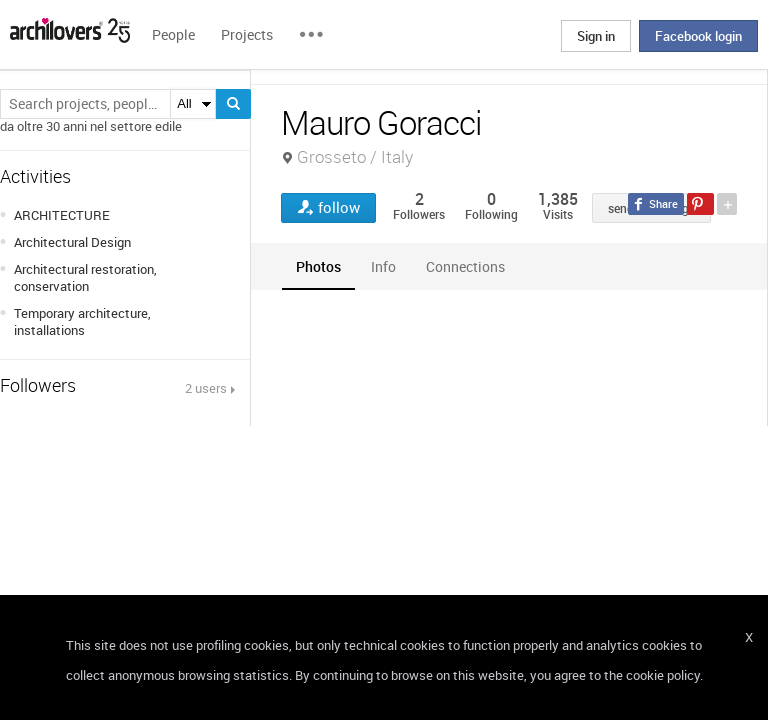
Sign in (596, 36)
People (173, 34)
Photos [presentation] (318, 266)
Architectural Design (72, 242)
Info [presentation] (383, 266)
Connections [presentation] (465, 266)
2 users (206, 388)
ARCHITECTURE (62, 215)
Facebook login (698, 36)
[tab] (318, 266)
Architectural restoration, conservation (85, 277)
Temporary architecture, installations (82, 321)
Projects (247, 34)
